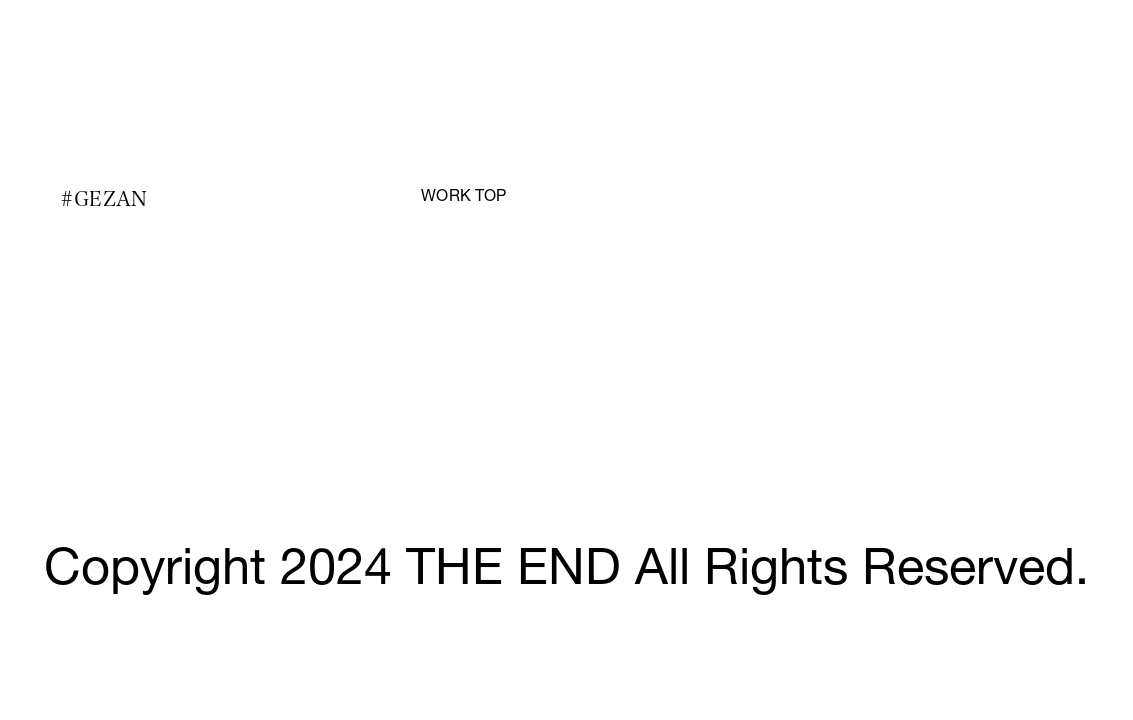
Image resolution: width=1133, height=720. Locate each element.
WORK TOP (463, 198)
